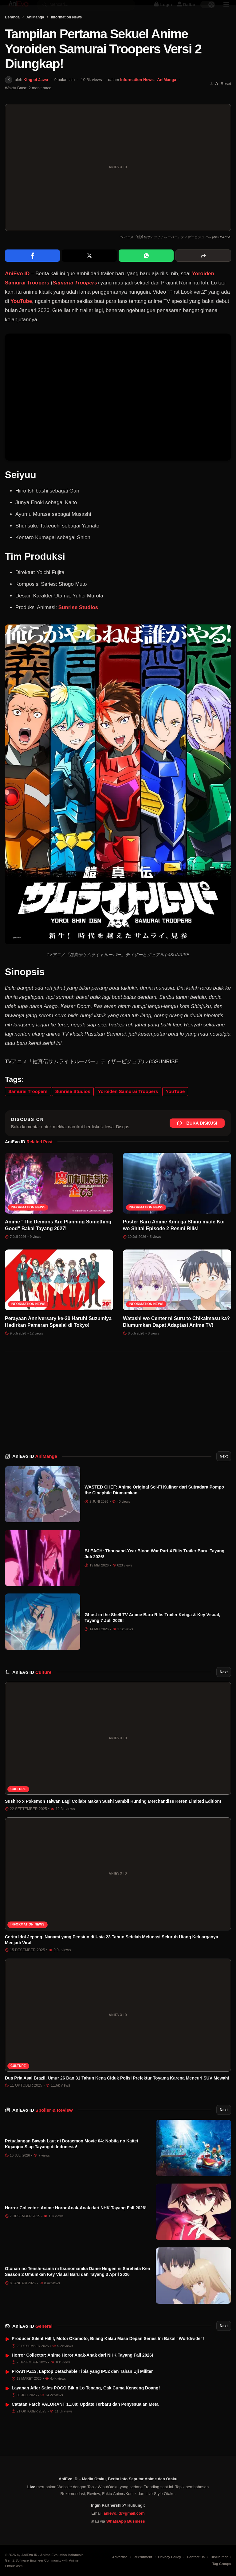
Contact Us (196, 2557)
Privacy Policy (169, 2557)
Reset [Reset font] (226, 100)
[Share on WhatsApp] (146, 273)
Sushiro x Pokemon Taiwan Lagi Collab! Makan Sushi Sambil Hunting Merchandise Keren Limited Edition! (113, 1818)
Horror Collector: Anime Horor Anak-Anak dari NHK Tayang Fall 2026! (76, 2225)
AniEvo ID (17, 291)
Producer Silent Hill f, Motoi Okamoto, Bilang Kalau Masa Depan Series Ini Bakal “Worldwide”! (108, 2355)
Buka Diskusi (197, 1140)
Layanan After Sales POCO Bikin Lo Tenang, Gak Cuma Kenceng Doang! (86, 2405)
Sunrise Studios (78, 625)
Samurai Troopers (75, 300)
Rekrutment (142, 2557)
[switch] (207, 11)
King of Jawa (35, 97)
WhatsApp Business (125, 2521)
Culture (18, 1806)
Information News (66, 34)
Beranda (12, 34)
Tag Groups (221, 2564)
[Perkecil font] (211, 101)
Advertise (120, 2557)
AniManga (35, 34)
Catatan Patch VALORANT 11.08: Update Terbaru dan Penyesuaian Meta (85, 2421)
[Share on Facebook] (32, 273)
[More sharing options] (203, 273)
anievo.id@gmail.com (124, 2513)
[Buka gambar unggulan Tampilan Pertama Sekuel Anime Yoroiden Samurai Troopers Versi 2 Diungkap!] (118, 184)
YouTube (21, 318)
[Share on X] (89, 273)
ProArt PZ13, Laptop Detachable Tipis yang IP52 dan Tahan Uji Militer (82, 2388)
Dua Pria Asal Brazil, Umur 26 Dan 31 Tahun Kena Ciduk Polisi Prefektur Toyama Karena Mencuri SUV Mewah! (117, 2095)
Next (224, 1473)
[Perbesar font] (216, 101)
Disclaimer (219, 2557)
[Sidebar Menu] (226, 11)
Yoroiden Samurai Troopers (128, 1108)
